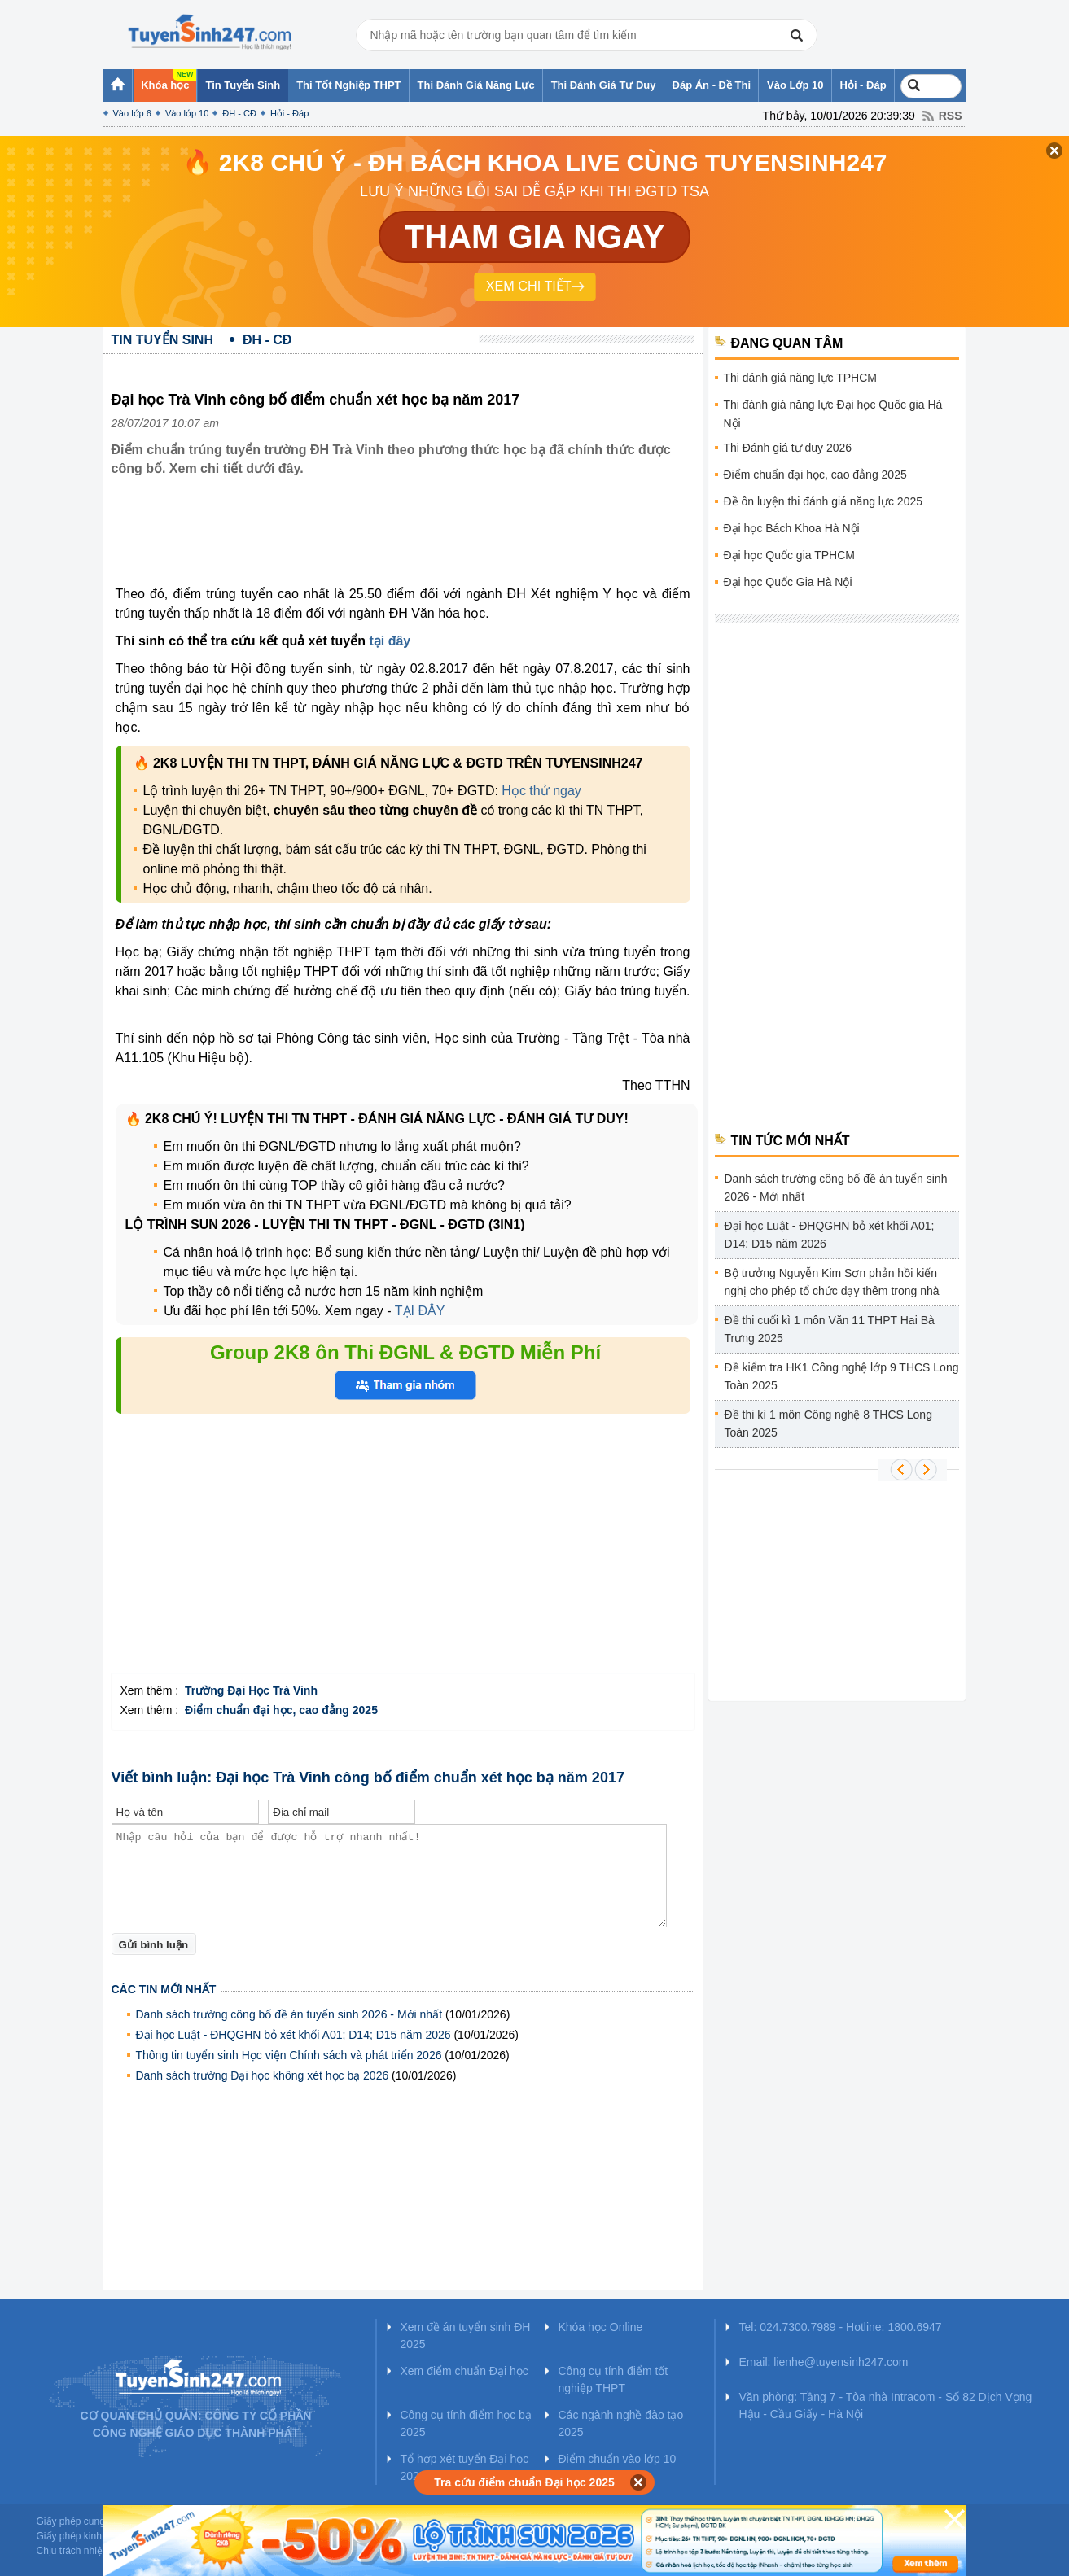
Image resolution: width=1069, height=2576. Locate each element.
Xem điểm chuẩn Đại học (464, 2370)
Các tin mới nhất (164, 1989)
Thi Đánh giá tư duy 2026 (788, 447)
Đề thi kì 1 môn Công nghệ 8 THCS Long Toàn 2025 (828, 1423)
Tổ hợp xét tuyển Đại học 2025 (465, 2467)
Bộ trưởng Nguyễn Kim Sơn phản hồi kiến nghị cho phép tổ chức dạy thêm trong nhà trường (832, 1284)
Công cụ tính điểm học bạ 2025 (466, 2423)
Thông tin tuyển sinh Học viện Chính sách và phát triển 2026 (289, 2055)
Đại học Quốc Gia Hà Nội (788, 581)
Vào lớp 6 (132, 113)
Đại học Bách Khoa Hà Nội (792, 528)
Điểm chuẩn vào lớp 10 (618, 2458)
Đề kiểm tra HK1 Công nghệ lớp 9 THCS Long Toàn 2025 (842, 1376)
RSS (950, 115)
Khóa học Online (601, 2326)
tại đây (389, 641)
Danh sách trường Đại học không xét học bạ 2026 (262, 2075)
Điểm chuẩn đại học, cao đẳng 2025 (815, 474)
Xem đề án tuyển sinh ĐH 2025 (466, 2335)
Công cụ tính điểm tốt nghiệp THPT (613, 2379)
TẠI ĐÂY (420, 1311)
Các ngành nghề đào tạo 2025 (621, 2423)
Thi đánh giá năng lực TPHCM (801, 377)
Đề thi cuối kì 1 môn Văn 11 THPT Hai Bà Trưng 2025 (830, 1329)
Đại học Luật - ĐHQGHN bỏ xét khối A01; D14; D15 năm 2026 (293, 2034)
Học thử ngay (541, 791)
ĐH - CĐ (239, 113)
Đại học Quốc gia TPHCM (789, 555)
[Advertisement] (408, 543)
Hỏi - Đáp (289, 113)
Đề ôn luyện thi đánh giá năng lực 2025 (823, 501)
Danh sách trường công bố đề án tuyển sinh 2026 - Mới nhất (289, 2014)
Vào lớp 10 (186, 113)
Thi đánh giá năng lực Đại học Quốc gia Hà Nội (833, 414)
